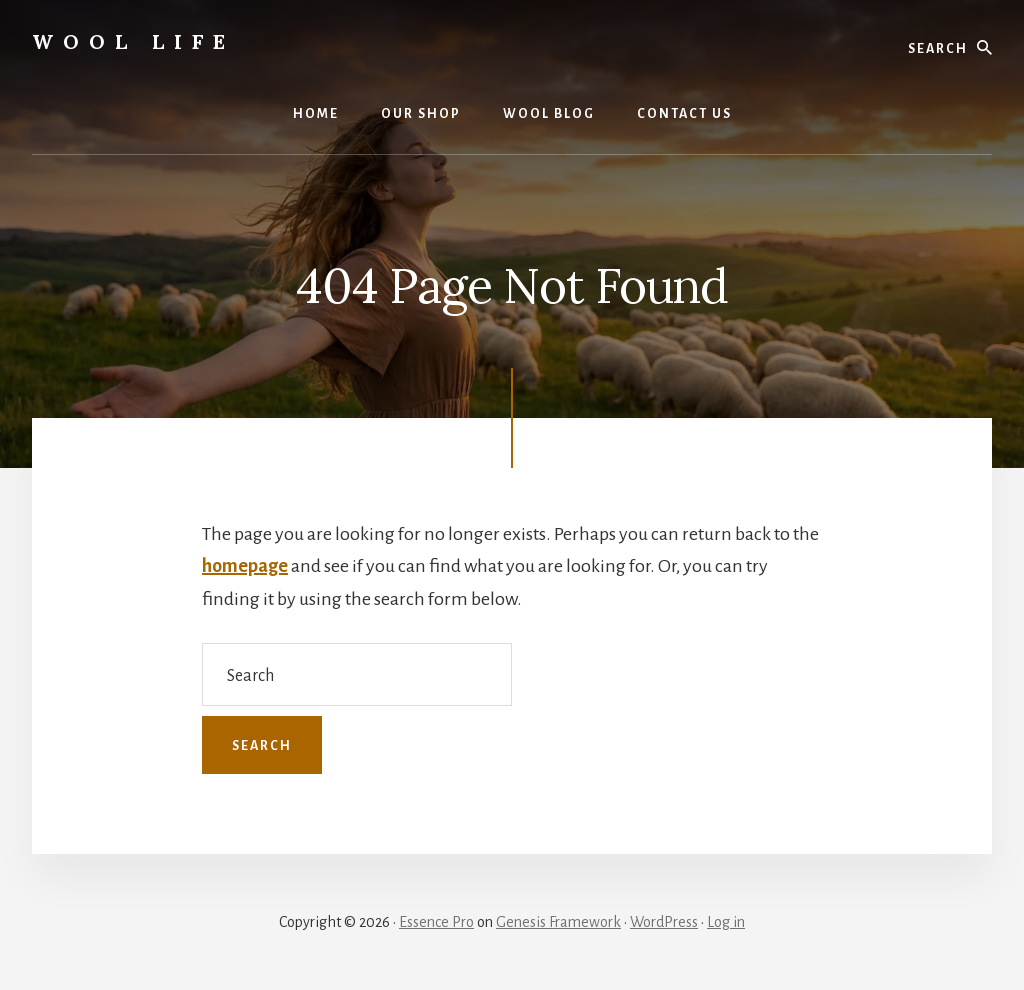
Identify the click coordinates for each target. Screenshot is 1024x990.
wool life (133, 41)
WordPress (664, 922)
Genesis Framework (558, 922)
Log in (726, 922)
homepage (245, 566)
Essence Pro (436, 922)
